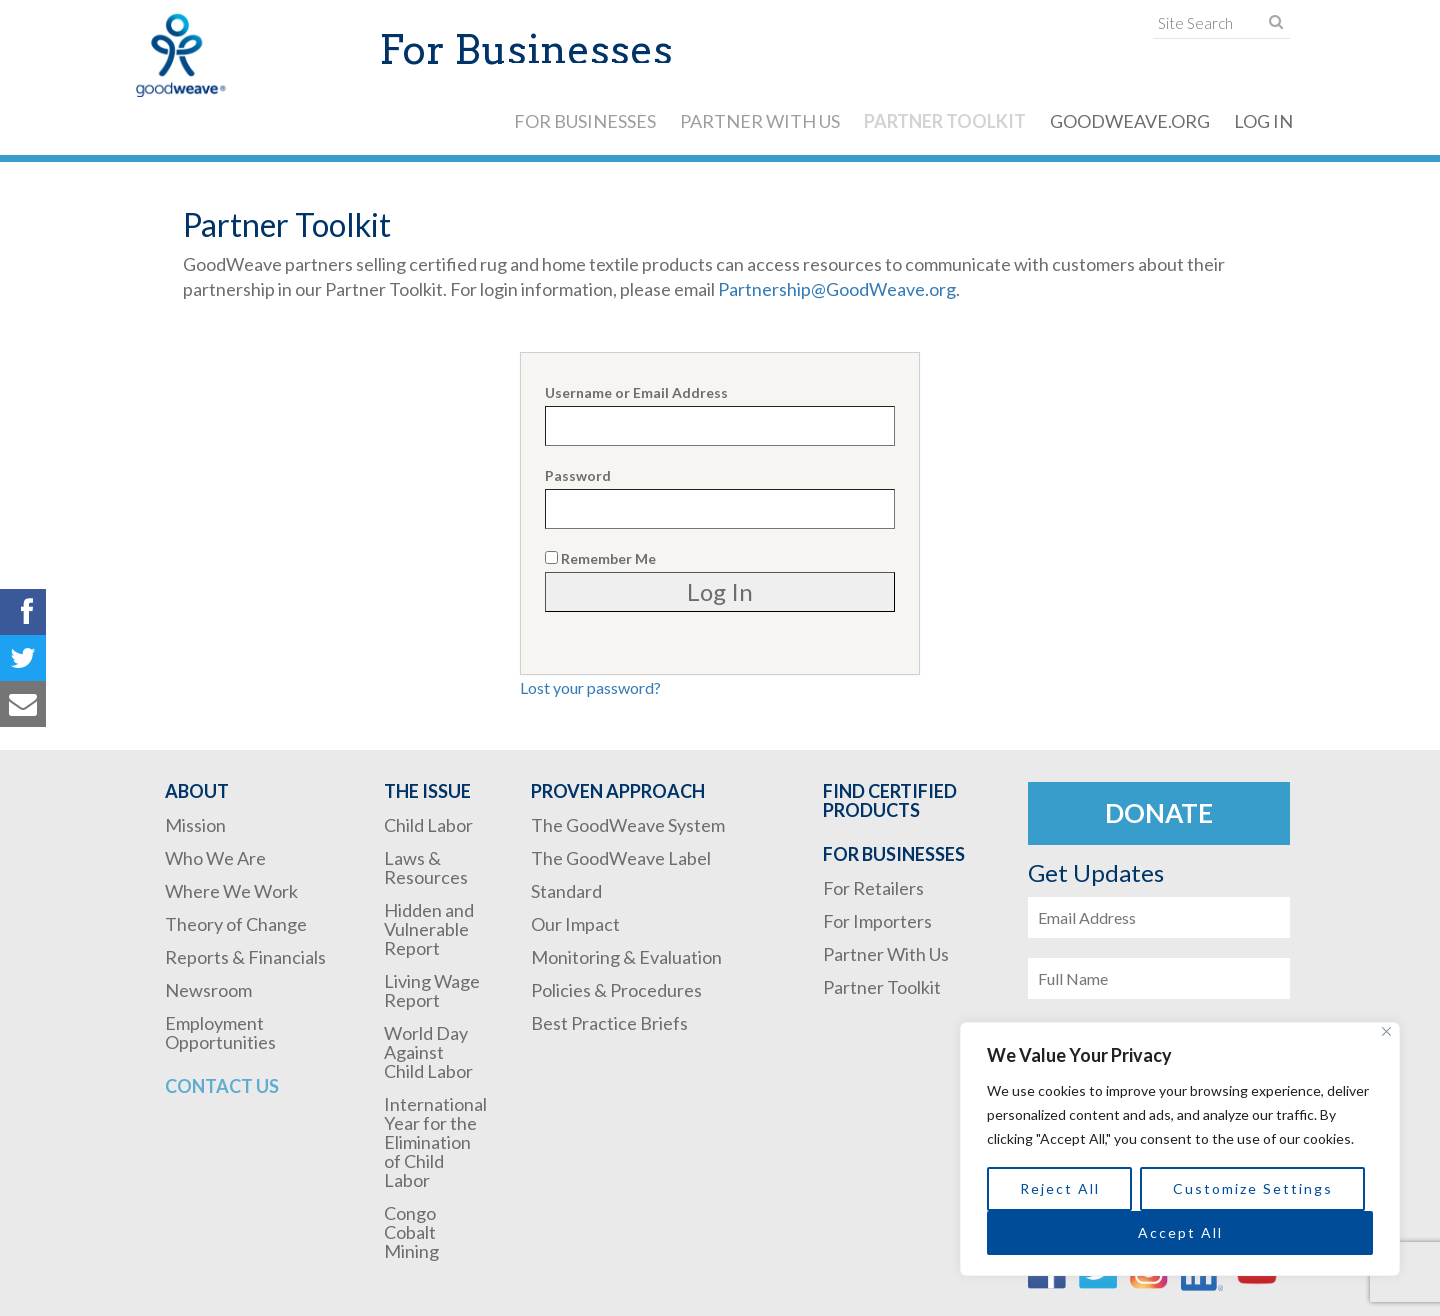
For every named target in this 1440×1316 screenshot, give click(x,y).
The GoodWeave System (628, 825)
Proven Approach (618, 791)
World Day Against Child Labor (428, 1052)
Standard (566, 891)
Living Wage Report (432, 990)
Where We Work (231, 891)
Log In (1263, 121)
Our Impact (575, 924)
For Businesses (585, 121)
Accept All (1180, 1232)
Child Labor (428, 825)
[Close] (1386, 1031)
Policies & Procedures (616, 990)
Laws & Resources (426, 867)
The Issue (427, 791)
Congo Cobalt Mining (411, 1232)
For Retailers (873, 888)
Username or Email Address (636, 392)
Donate (1159, 813)
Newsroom (208, 990)
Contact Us (222, 1086)
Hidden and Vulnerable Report (429, 929)
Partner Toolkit (945, 121)
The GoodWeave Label (621, 858)
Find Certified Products (890, 800)
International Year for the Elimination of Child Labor (435, 1142)
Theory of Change (236, 924)
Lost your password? (590, 687)
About (197, 791)
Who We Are (215, 858)
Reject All (1060, 1188)
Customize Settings (1253, 1188)
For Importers (877, 921)
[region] (1180, 1149)
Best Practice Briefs (609, 1023)
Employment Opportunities (220, 1032)
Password (578, 475)
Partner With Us (760, 121)
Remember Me (600, 558)
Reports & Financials (245, 957)
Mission (195, 825)
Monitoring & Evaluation (626, 957)
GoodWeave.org (1130, 121)
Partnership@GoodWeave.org (837, 289)
